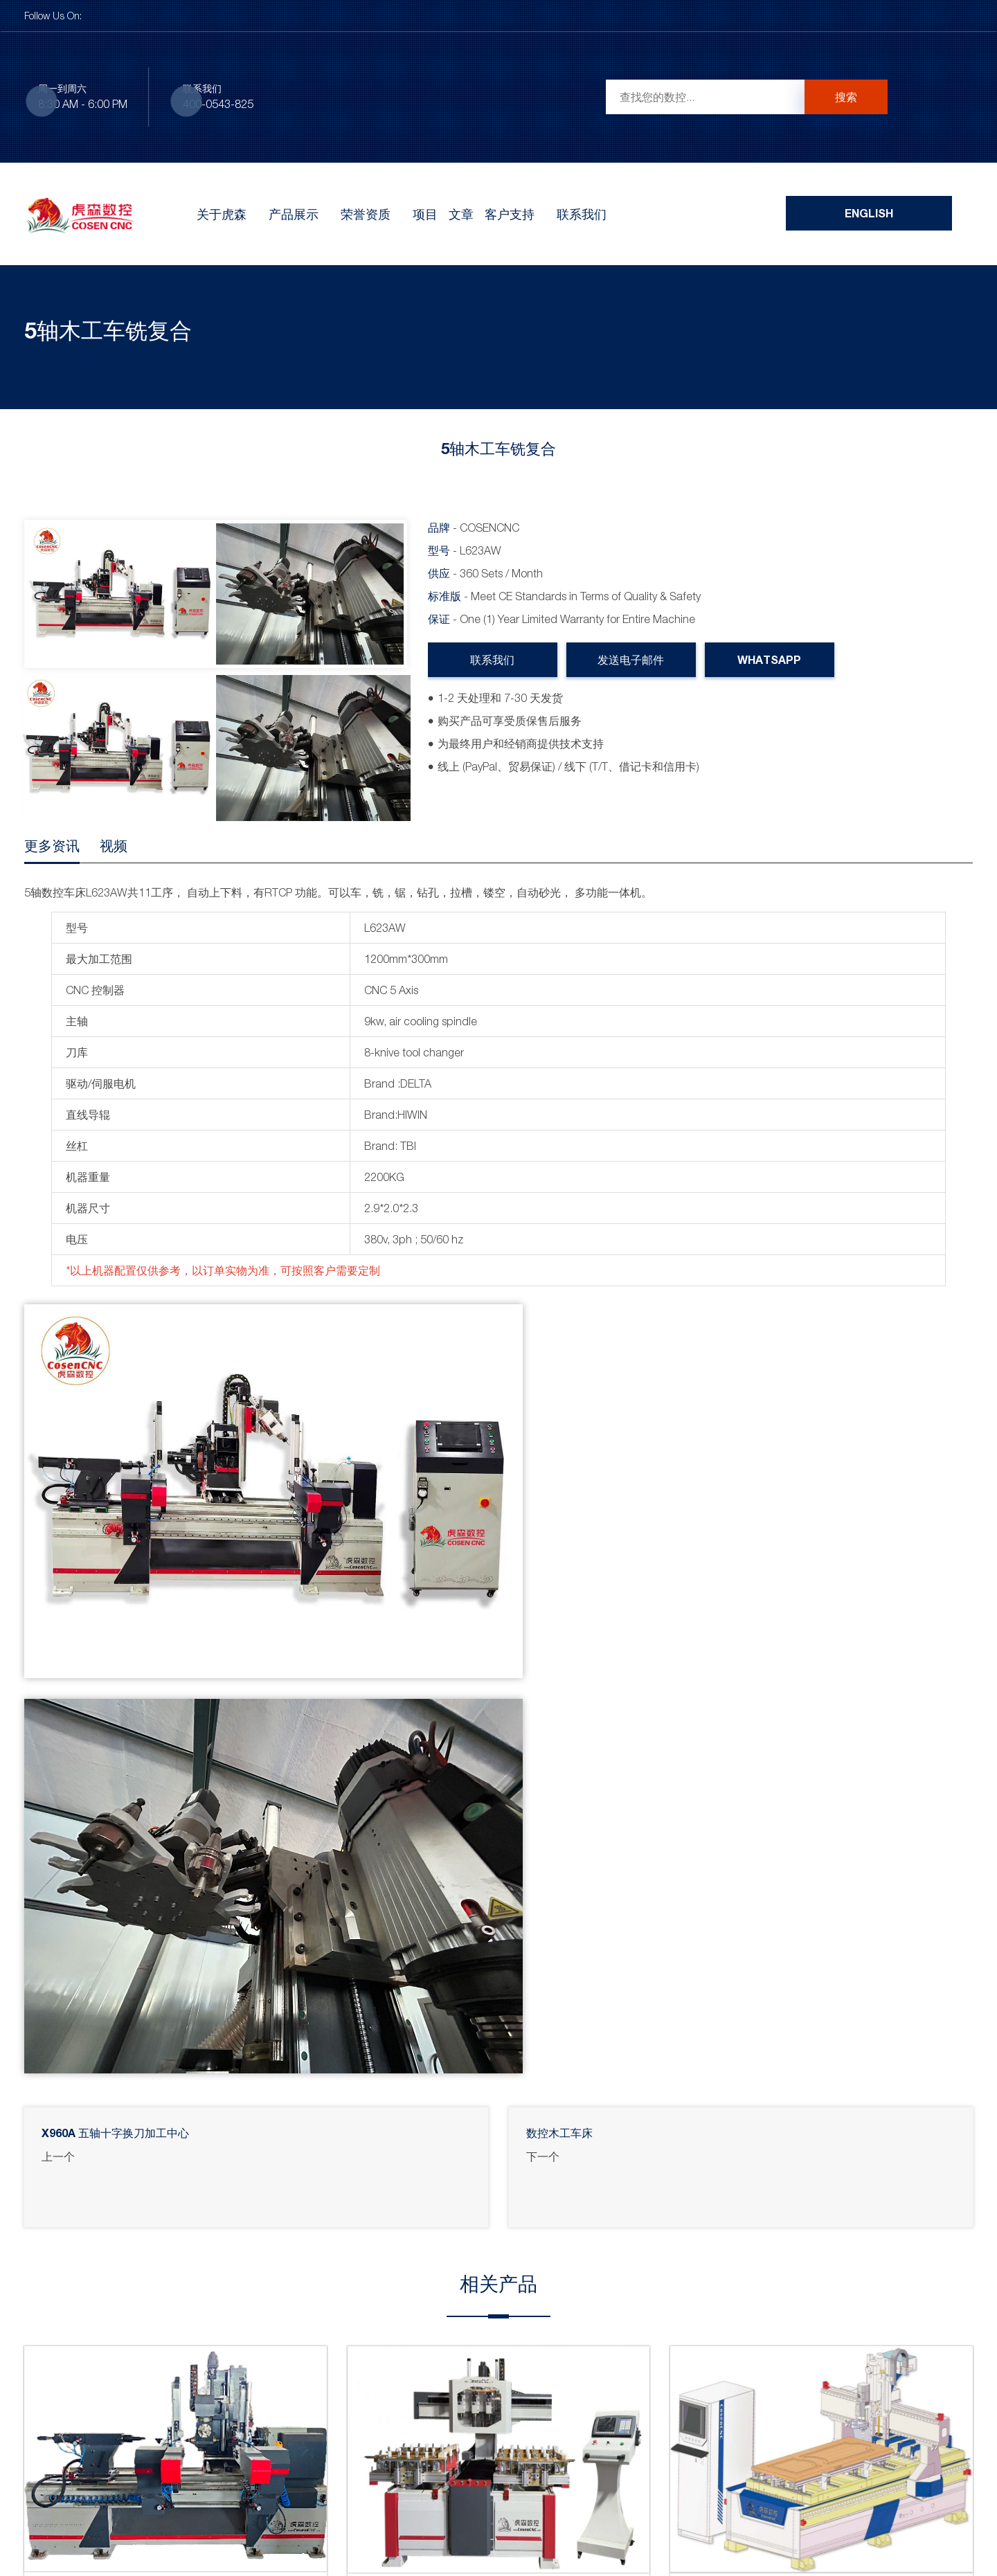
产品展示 (293, 214)
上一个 (58, 2156)
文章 (461, 214)
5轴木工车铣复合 (108, 329)
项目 (425, 214)
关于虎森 (221, 214)
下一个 (542, 2156)
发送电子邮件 (631, 659)
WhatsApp (770, 659)
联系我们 (582, 214)
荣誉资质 (365, 214)
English (869, 212)
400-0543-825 (218, 104)
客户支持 (510, 214)
